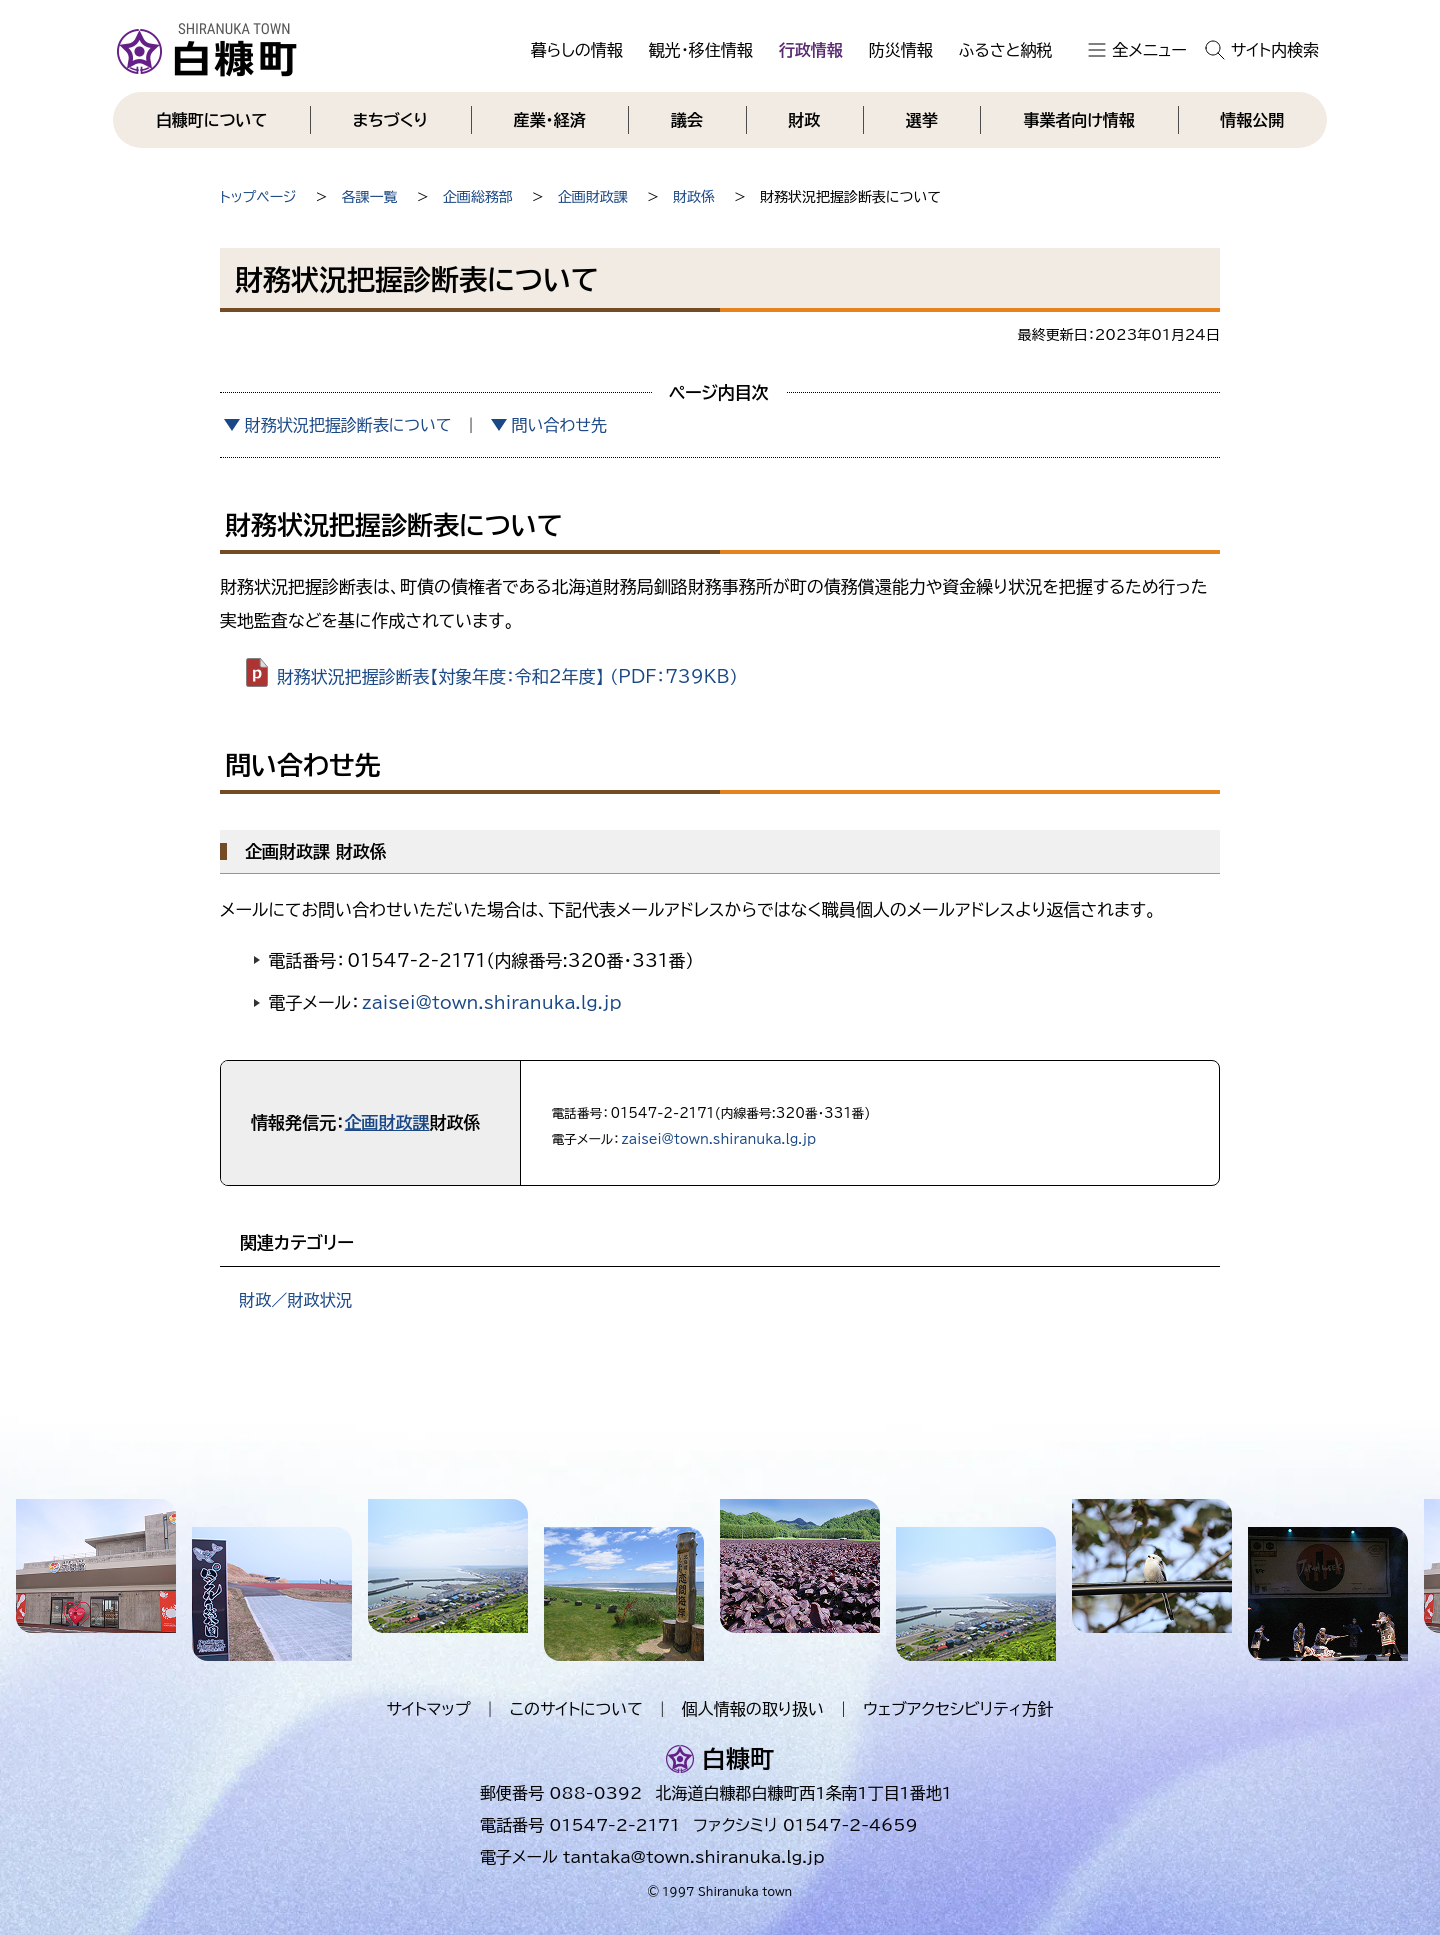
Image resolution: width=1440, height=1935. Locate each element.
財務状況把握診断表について (348, 425)
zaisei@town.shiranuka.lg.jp (492, 1002)
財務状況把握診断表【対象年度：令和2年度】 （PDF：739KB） (507, 676)
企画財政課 (593, 197)
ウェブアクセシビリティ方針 (958, 1709)
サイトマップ (428, 1709)
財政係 (694, 197)
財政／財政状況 (295, 1300)
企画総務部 (478, 197)
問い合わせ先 (558, 425)
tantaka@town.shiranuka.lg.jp (693, 1857)
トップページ (258, 197)
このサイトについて (576, 1709)
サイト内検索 (1275, 50)
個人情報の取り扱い (753, 1709)
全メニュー (1150, 50)
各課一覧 (370, 197)
